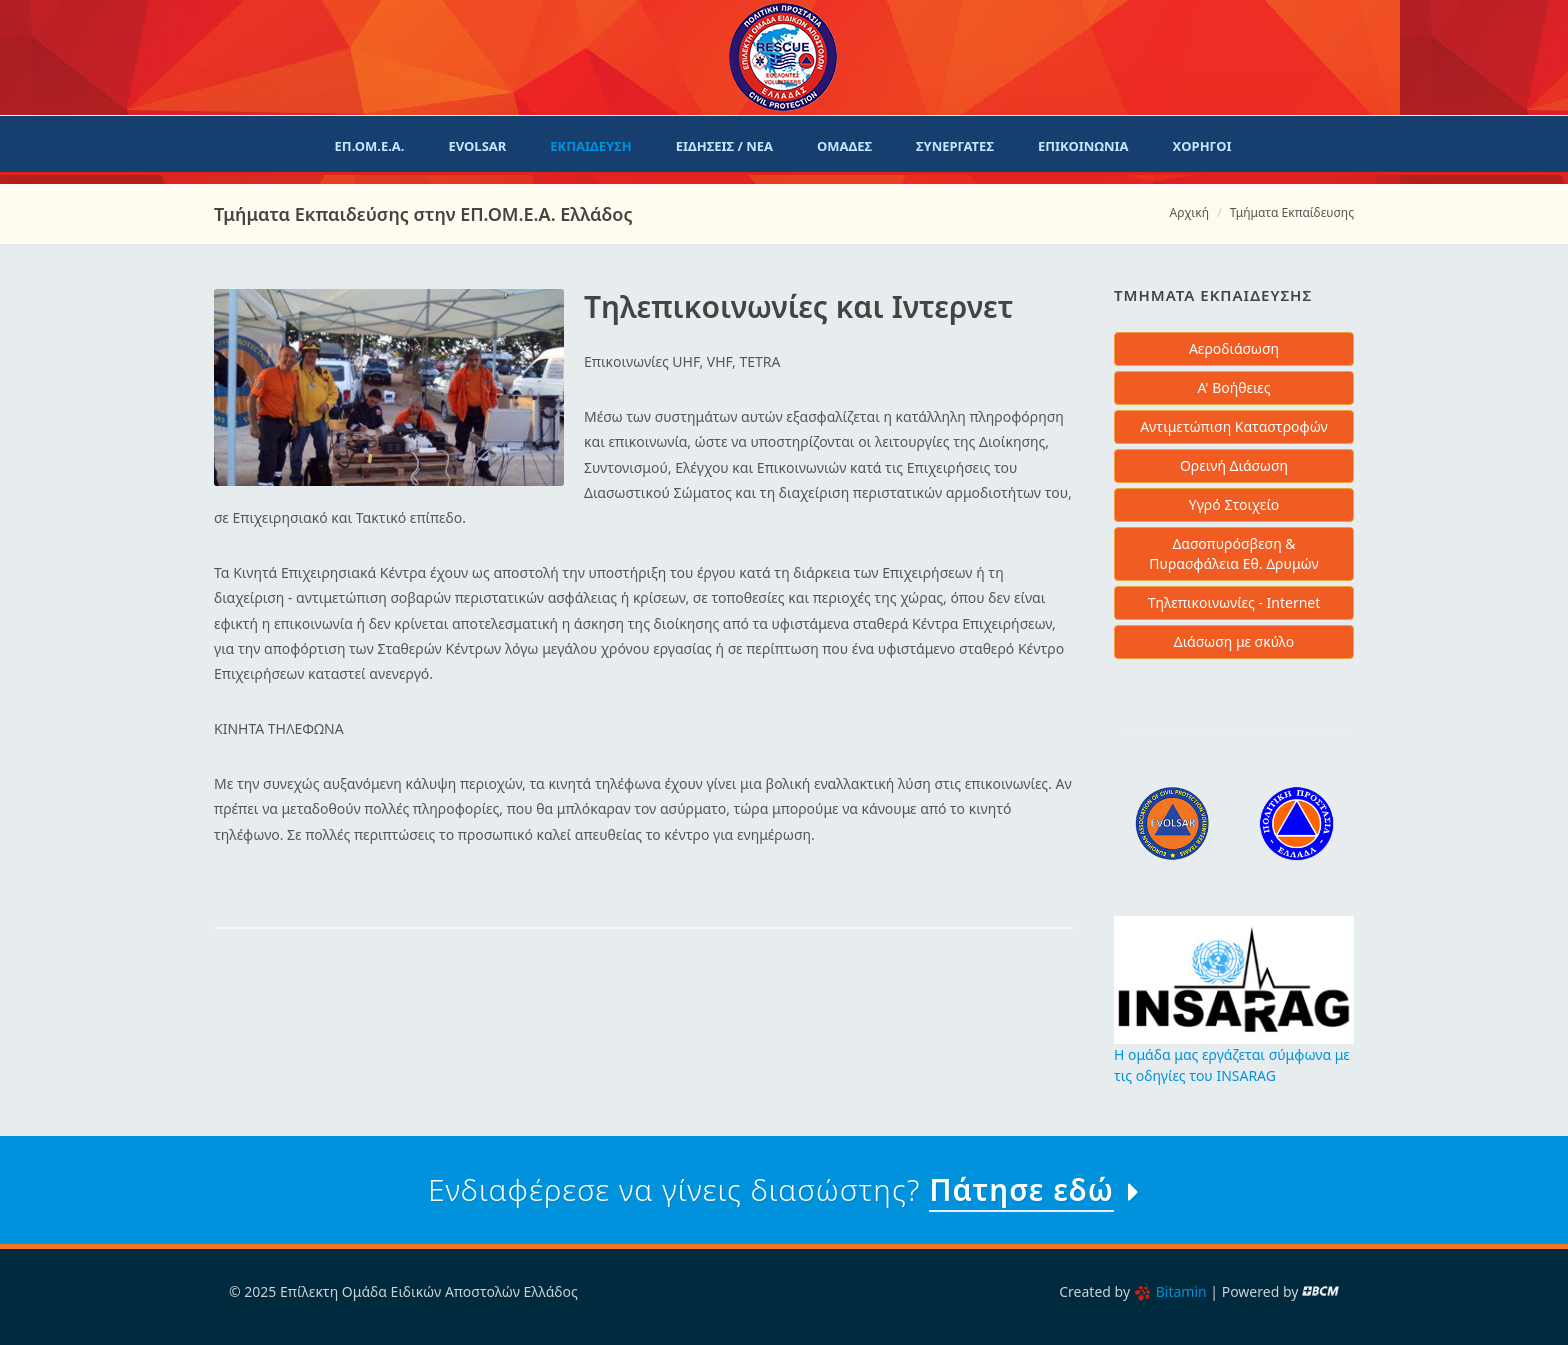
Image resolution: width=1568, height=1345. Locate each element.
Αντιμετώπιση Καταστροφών (1234, 426)
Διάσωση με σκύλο (1234, 641)
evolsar (477, 146)
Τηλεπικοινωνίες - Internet (1234, 602)
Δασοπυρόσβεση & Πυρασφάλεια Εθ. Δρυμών (1233, 553)
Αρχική (1189, 212)
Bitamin (1170, 1291)
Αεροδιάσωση (1234, 348)
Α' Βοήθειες (1233, 387)
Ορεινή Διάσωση (1234, 465)
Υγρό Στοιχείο (1234, 504)
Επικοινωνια (1083, 146)
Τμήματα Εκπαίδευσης (1292, 212)
